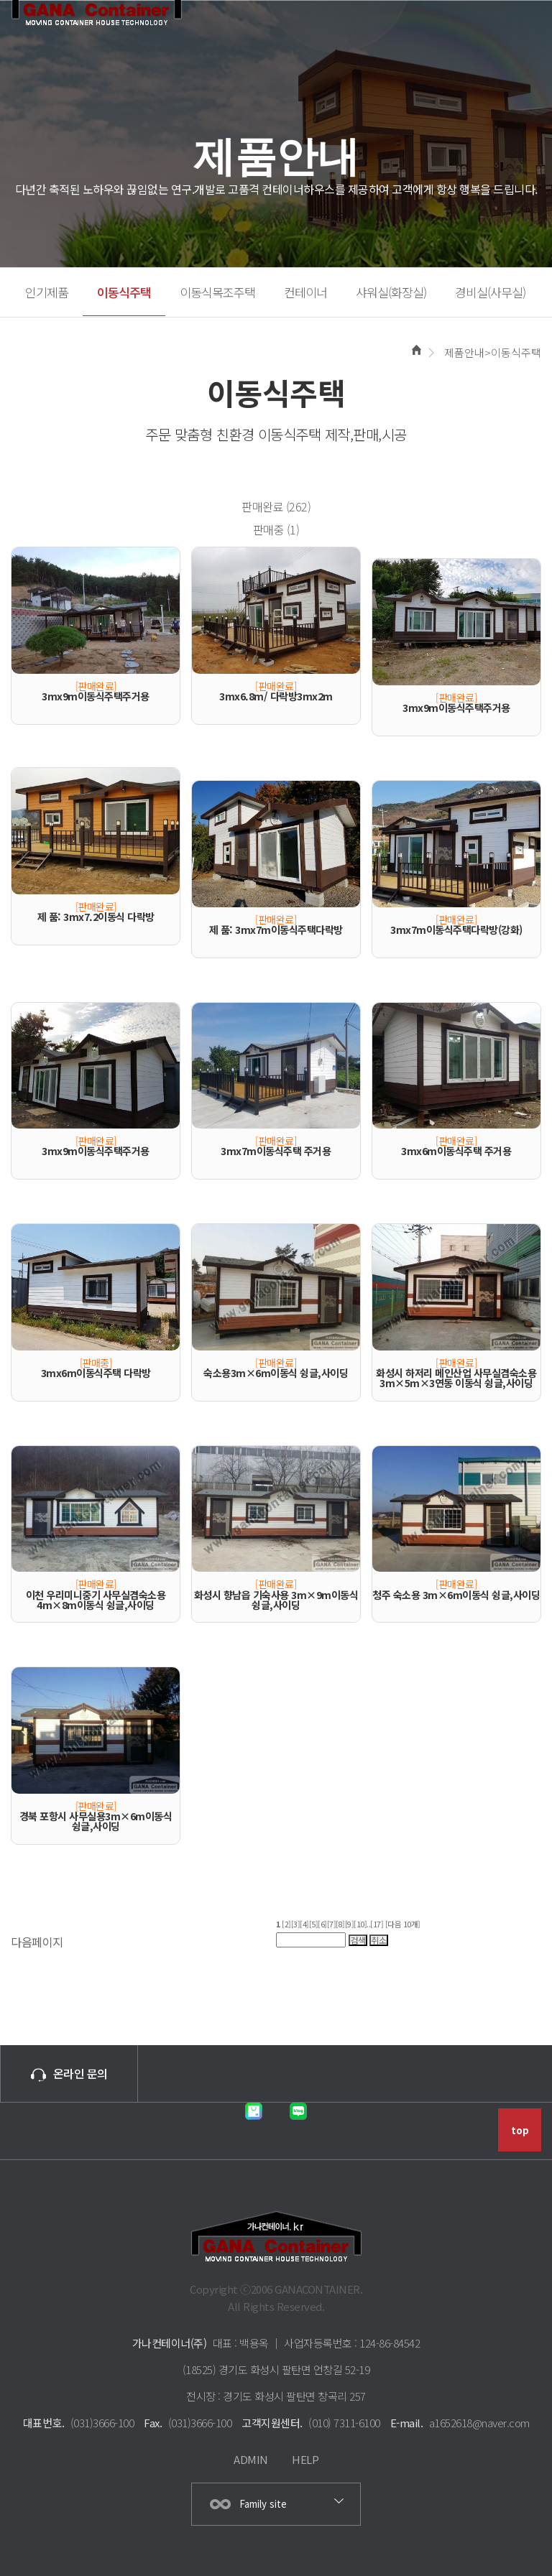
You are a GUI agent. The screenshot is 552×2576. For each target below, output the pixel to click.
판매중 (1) (276, 529)
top (520, 2130)
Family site (263, 2504)
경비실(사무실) (490, 292)
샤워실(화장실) (391, 292)
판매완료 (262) (276, 506)
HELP (305, 2459)
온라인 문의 (69, 2073)
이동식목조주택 (217, 292)
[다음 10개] (402, 1924)
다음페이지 (37, 1941)
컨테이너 (305, 292)
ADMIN (251, 2459)
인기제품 (46, 292)
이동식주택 (124, 292)
